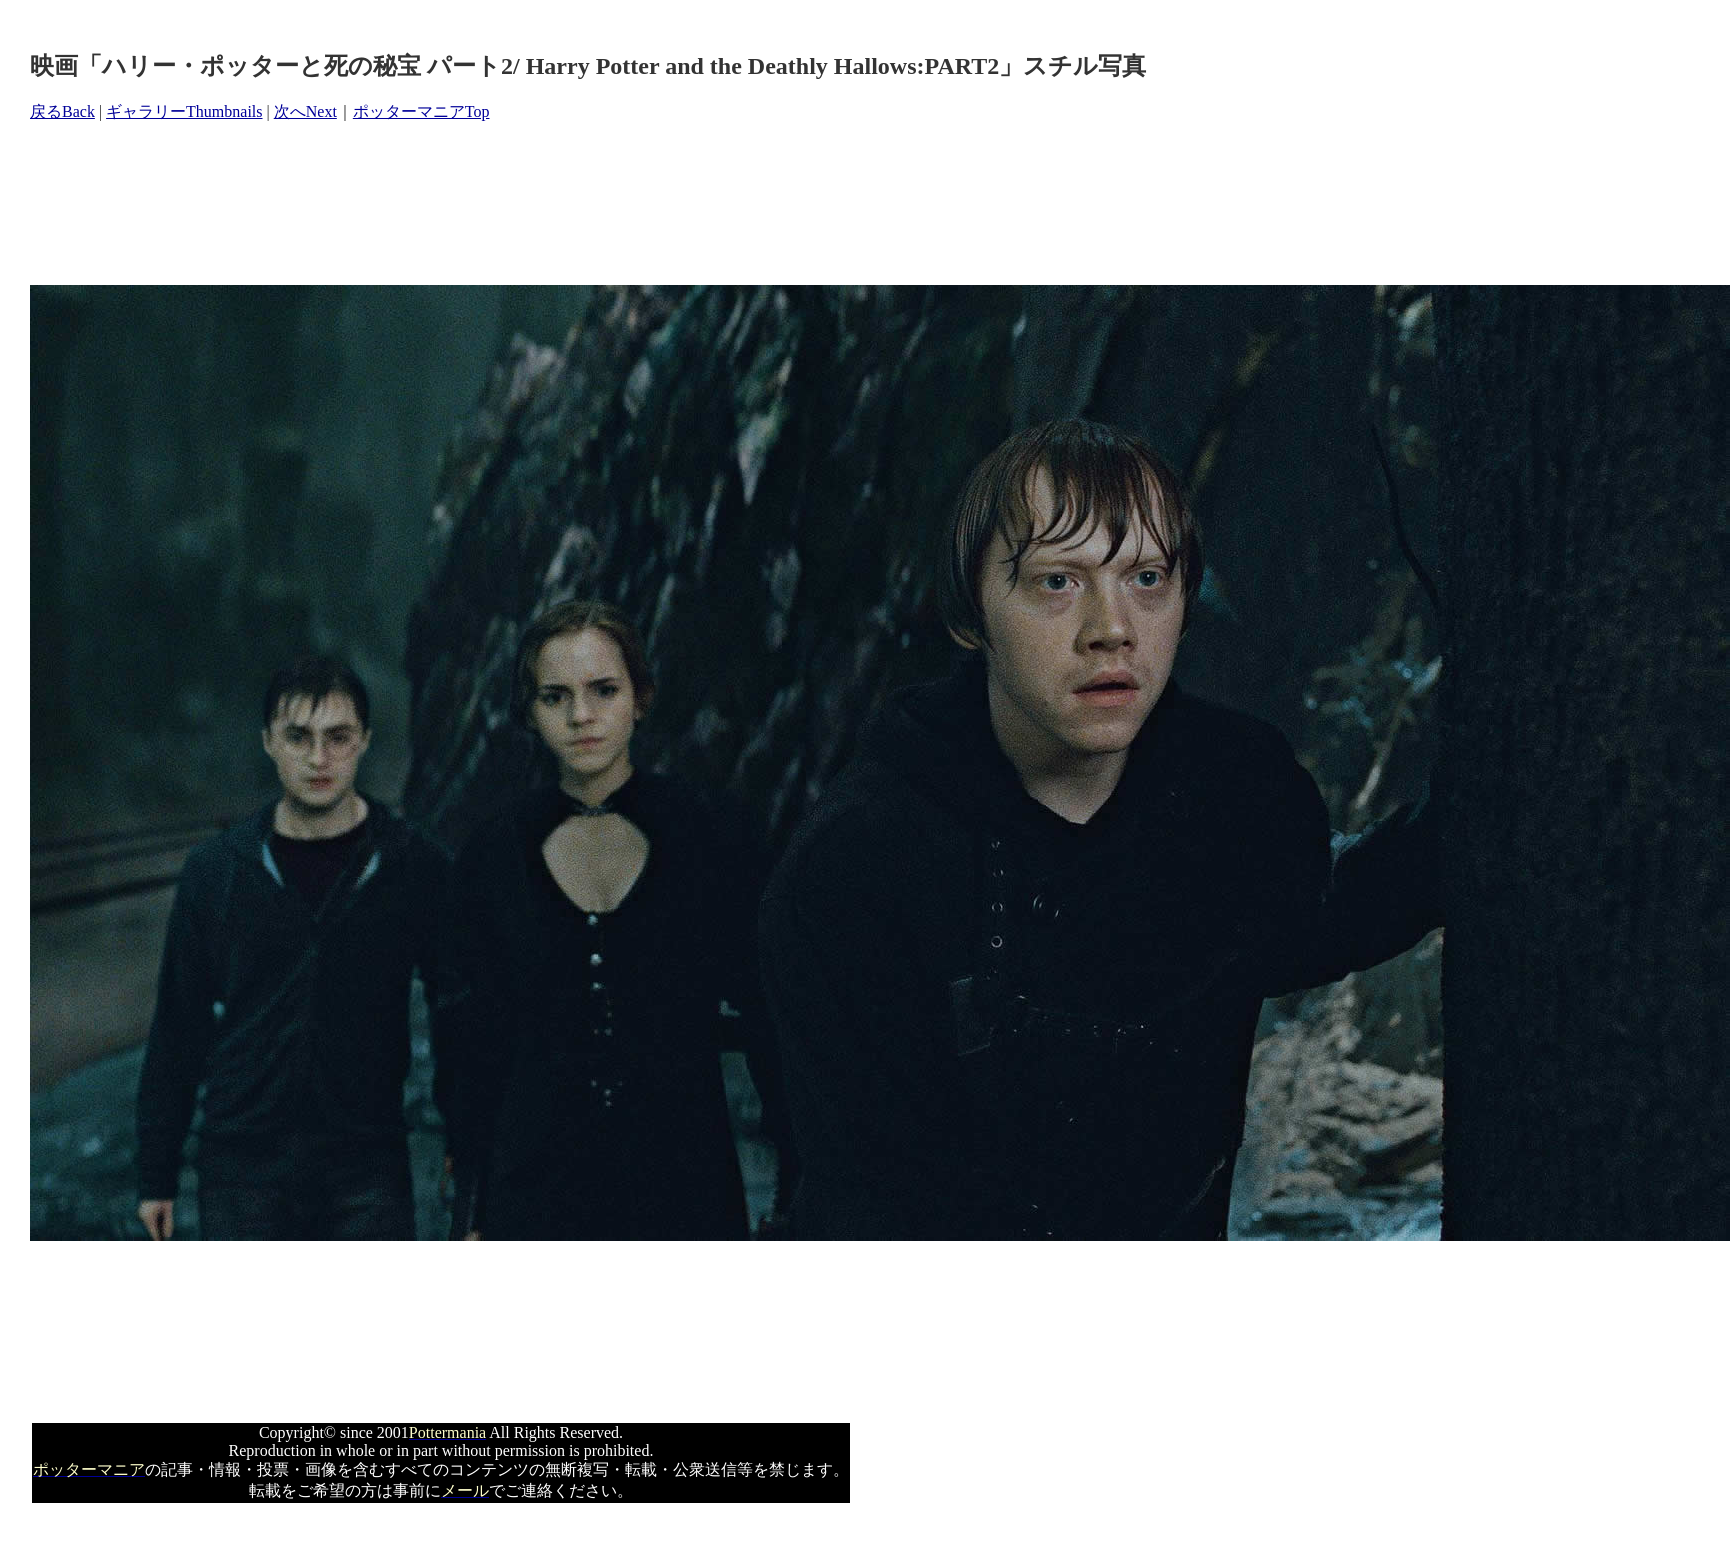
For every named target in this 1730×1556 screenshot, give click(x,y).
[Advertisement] (394, 204)
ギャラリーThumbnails (184, 111)
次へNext (305, 111)
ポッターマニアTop (421, 111)
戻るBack (62, 111)
